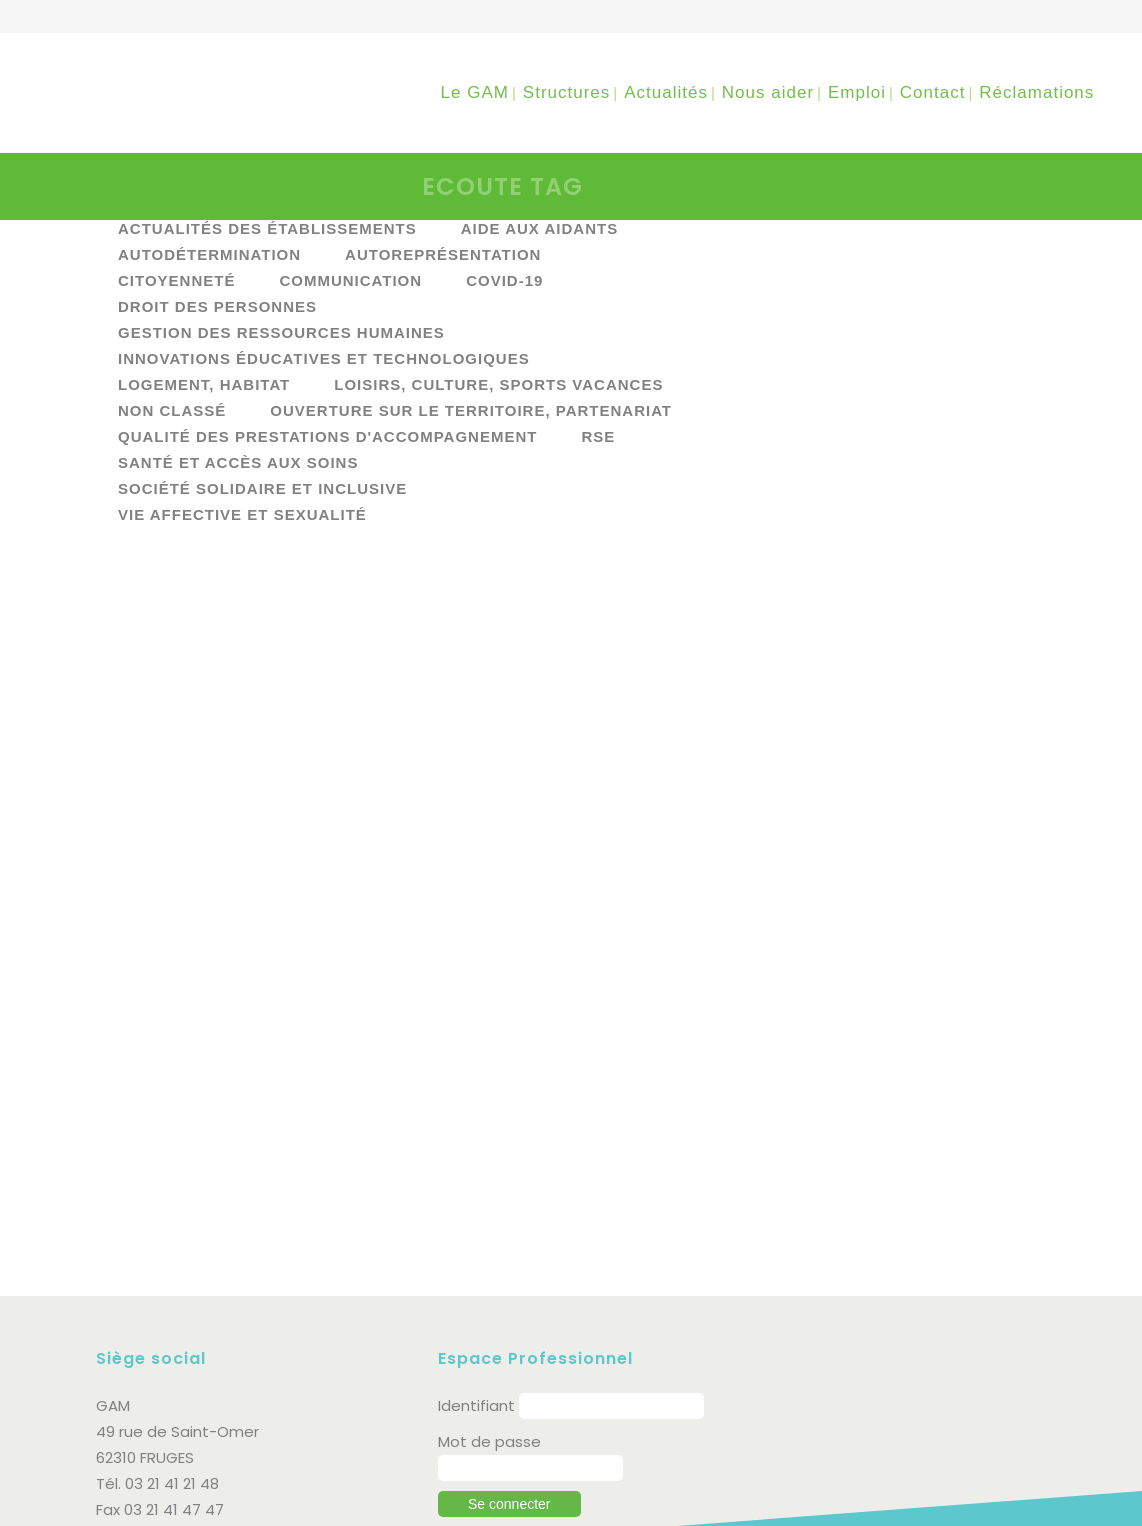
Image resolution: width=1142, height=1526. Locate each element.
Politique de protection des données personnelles (282, 1509)
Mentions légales (307, 1487)
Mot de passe (489, 1337)
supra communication (964, 1498)
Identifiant (476, 1301)
